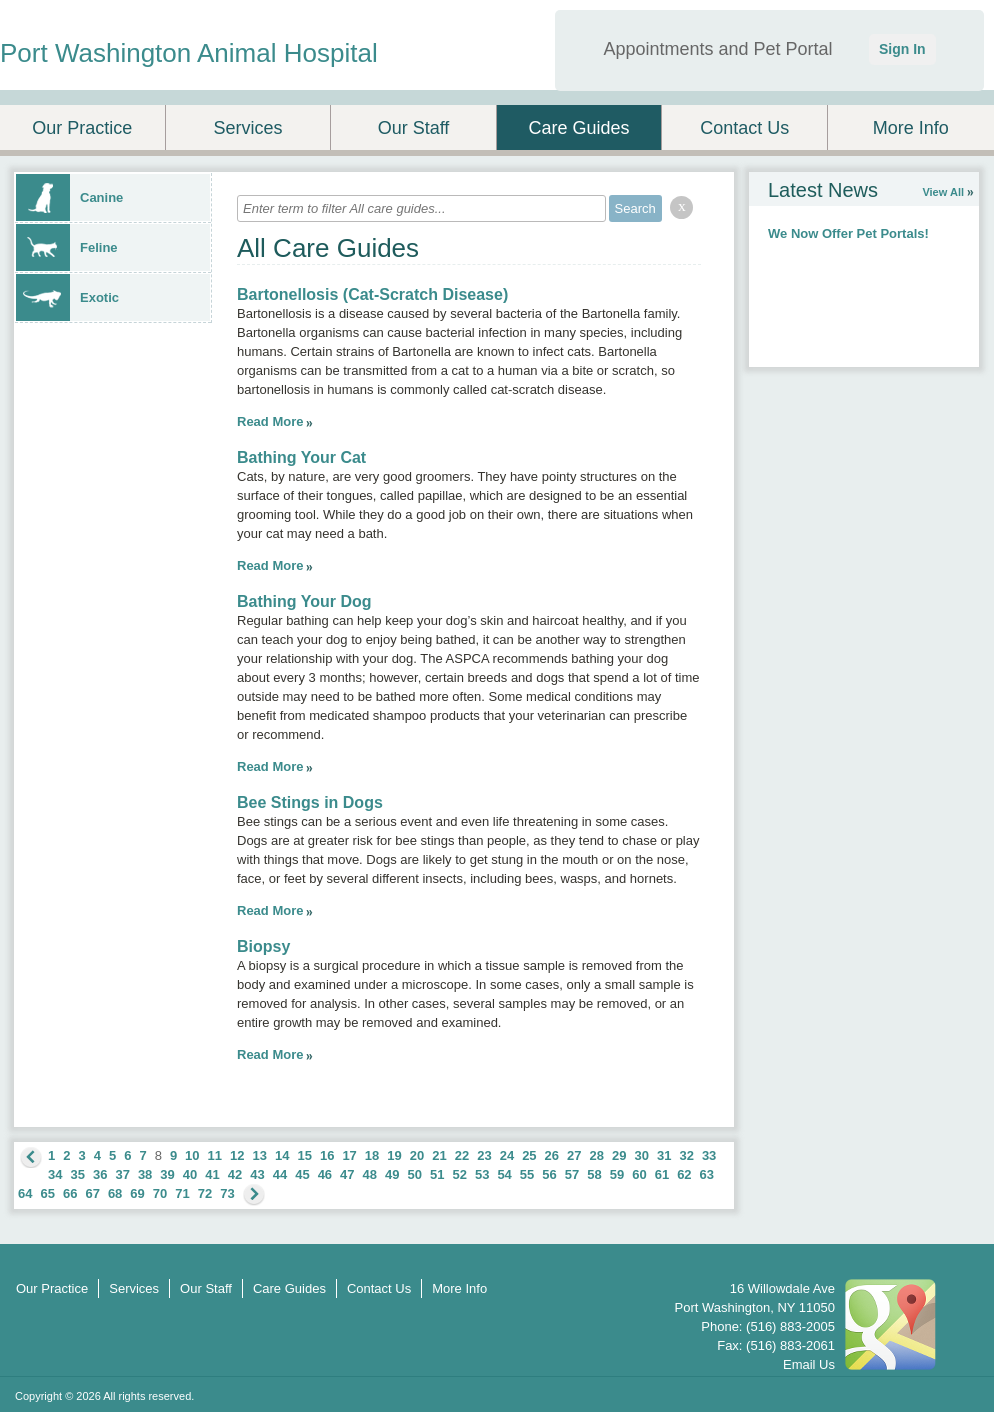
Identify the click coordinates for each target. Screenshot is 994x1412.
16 (327, 1155)
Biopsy (263, 946)
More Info (911, 128)
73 (227, 1193)
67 (92, 1193)
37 (122, 1174)
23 (484, 1155)
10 (192, 1155)
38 (145, 1174)
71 (182, 1193)
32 (686, 1155)
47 (347, 1174)
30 (641, 1155)
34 (55, 1174)
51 (437, 1174)
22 (462, 1155)
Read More (270, 421)
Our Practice (82, 128)
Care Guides (579, 128)
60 (639, 1174)
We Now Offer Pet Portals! (848, 233)
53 (482, 1174)
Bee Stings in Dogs (310, 802)
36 (100, 1174)
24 (507, 1155)
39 (167, 1174)
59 (617, 1174)
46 (325, 1174)
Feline (67, 247)
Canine (69, 197)
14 (282, 1155)
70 (160, 1193)
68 (115, 1193)
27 (574, 1155)
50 (415, 1174)
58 (594, 1174)
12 (237, 1155)
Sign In (902, 49)
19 (394, 1155)
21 (439, 1155)
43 (257, 1174)
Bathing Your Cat (301, 457)
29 (619, 1155)
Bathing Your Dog (304, 601)
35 (77, 1174)
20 (417, 1155)
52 (459, 1174)
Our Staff (414, 128)
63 (707, 1174)
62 (684, 1174)
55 (527, 1174)
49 (392, 1174)
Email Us (809, 1364)
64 (25, 1193)
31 (664, 1155)
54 (504, 1174)
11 (215, 1155)
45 (302, 1174)
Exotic (67, 297)
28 (597, 1155)
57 (572, 1174)
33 (709, 1155)
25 (529, 1155)
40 (190, 1174)
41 (212, 1174)
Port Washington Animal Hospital (189, 53)
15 (304, 1155)
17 (349, 1155)
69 (137, 1193)
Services (247, 128)
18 (372, 1155)
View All (943, 192)
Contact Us (744, 128)
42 (235, 1174)
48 (370, 1174)
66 (70, 1193)
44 (280, 1174)
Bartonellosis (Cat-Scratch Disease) (372, 294)
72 (205, 1193)
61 (662, 1174)
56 (549, 1174)
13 (260, 1155)
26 (552, 1155)
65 (47, 1193)
